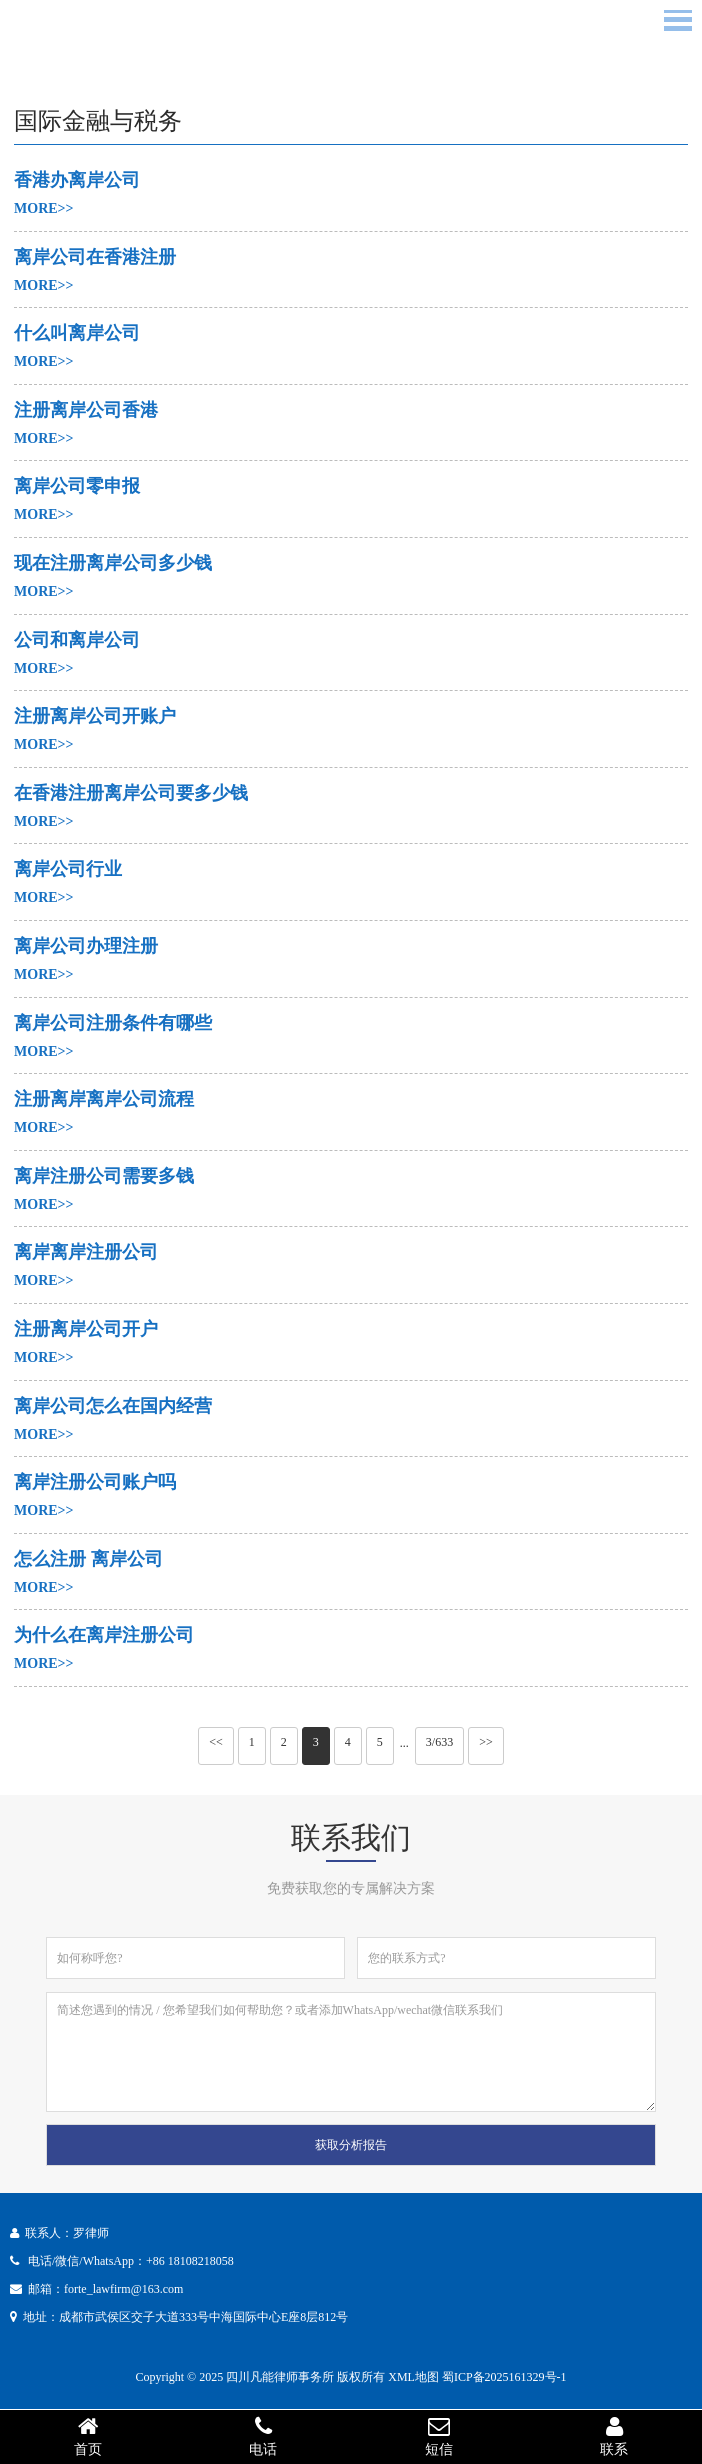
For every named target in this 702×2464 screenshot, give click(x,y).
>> (486, 1742)
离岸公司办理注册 (86, 946)
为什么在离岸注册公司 (104, 1635)
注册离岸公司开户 (86, 1329)
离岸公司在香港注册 (95, 257)
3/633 (439, 1742)
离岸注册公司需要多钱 (104, 1176)
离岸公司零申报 (77, 486)
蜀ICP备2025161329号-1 (504, 2377)
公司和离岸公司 (77, 640)
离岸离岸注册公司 (86, 1252)
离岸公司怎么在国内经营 (113, 1406)
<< (216, 1742)
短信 (439, 2436)
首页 (88, 2436)
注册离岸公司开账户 (95, 716)
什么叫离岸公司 (77, 333)
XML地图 (413, 2377)
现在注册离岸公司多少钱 (113, 563)
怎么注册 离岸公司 (88, 1559)
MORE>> (44, 208)
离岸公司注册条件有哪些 (113, 1023)
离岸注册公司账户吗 (95, 1482)
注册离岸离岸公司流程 (104, 1099)
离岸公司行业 (68, 869)
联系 (615, 2436)
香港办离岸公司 (77, 180)
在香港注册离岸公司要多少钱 (131, 793)
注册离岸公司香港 (86, 410)
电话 (264, 2436)
